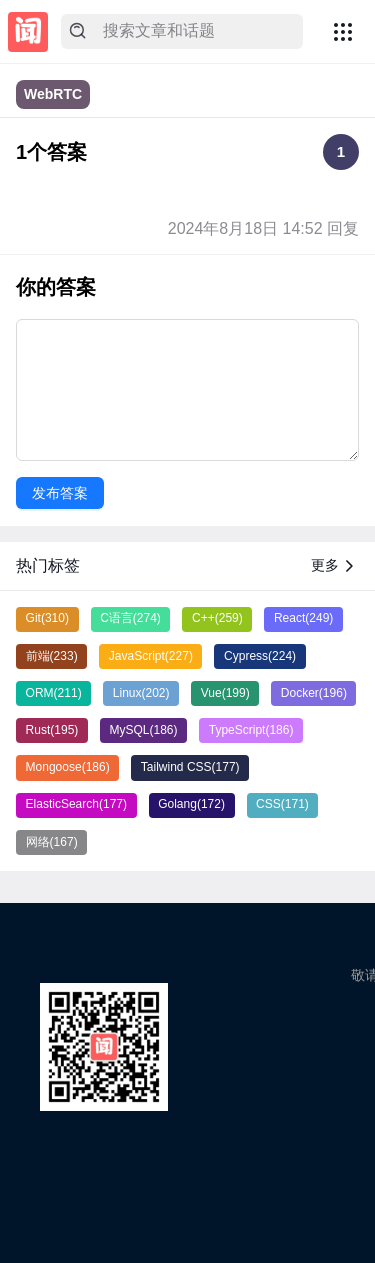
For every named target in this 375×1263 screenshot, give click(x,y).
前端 (52, 656)
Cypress (260, 656)
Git (47, 618)
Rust (52, 730)
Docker (314, 693)
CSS (282, 804)
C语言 (130, 618)
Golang (191, 804)
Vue (225, 693)
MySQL (144, 730)
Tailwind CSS (190, 767)
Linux (141, 693)
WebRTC (53, 94)
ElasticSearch (76, 804)
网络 (52, 842)
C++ (217, 618)
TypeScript (251, 730)
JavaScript (151, 656)
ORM (54, 693)
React (303, 618)
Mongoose (68, 767)
